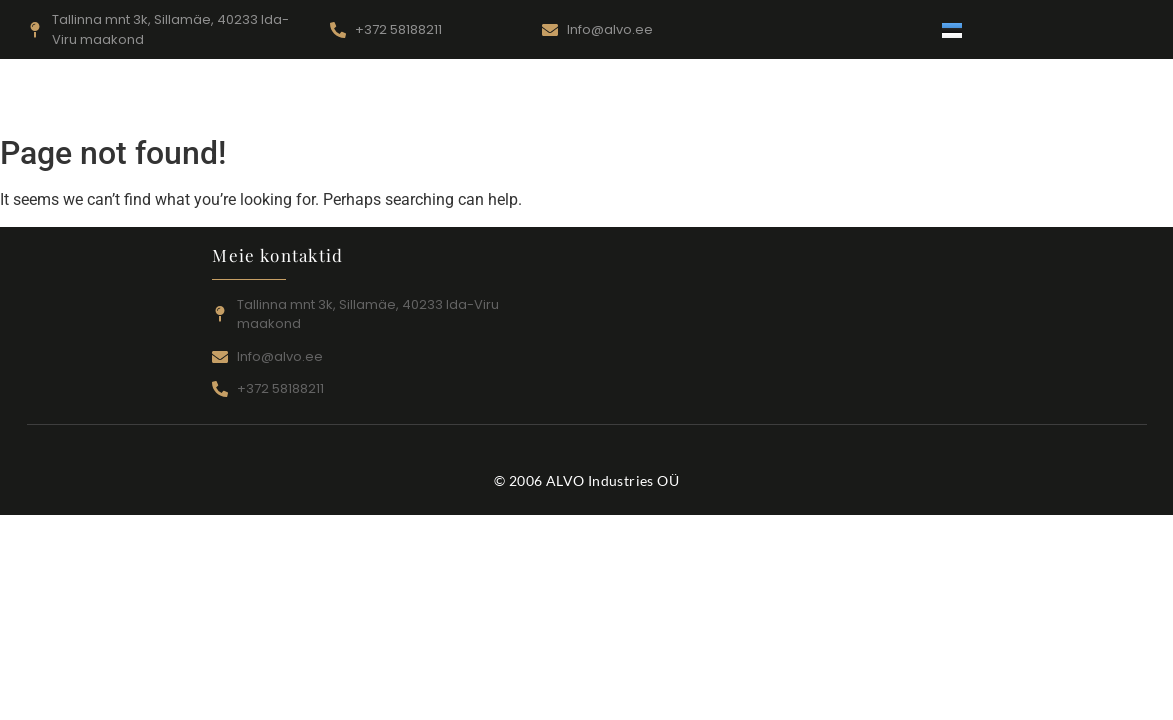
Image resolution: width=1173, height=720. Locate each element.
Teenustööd (425, 101)
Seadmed (544, 101)
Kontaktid (758, 101)
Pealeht (314, 101)
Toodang (651, 101)
